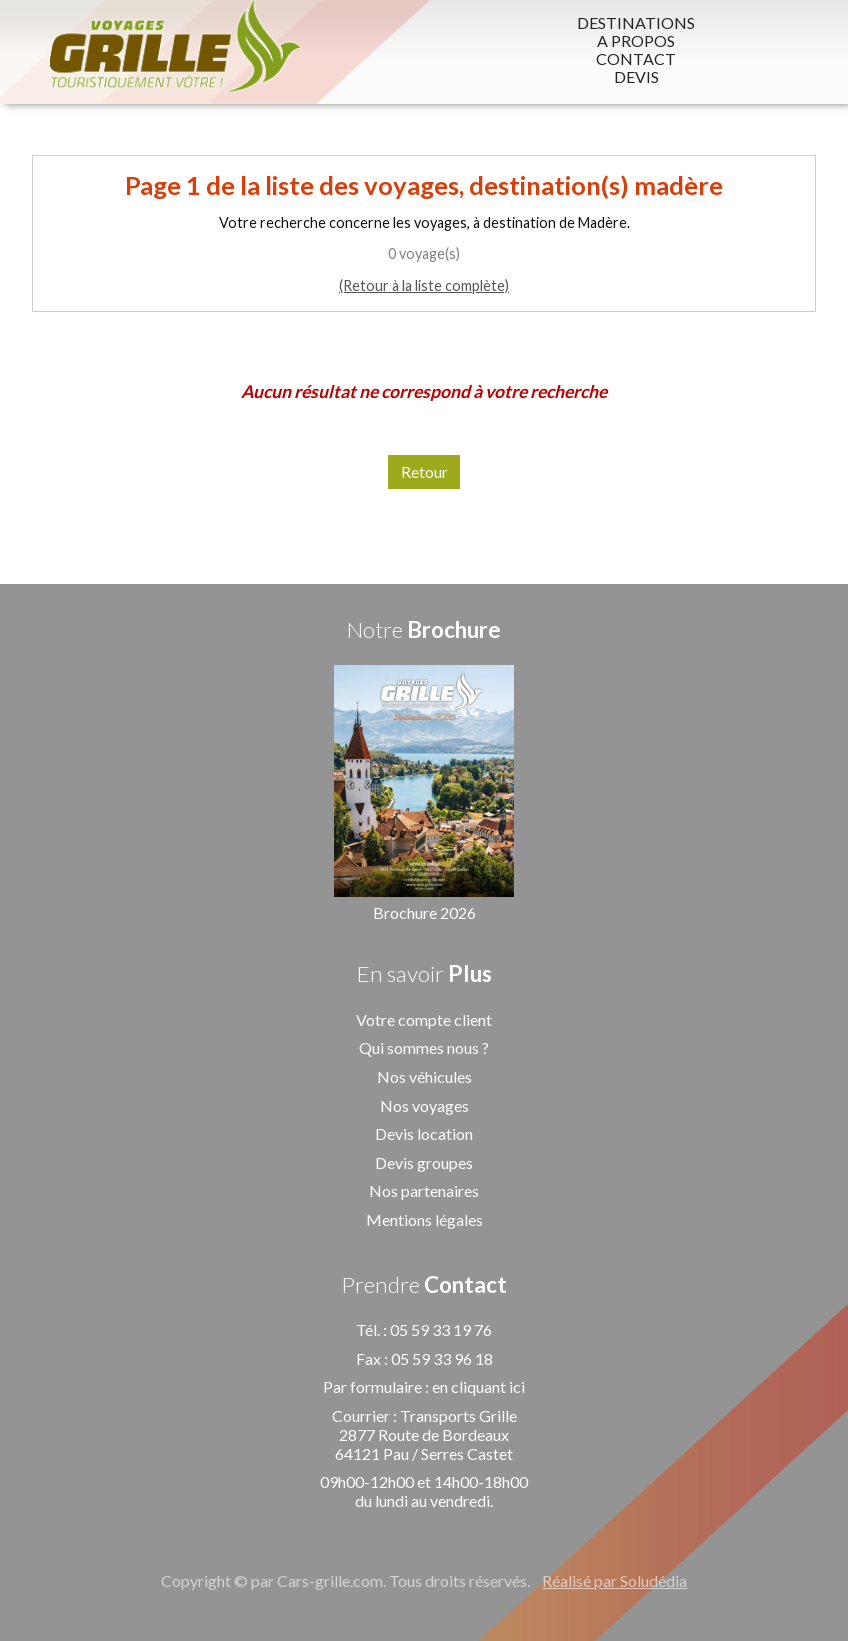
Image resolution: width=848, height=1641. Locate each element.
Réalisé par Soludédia (614, 1580)
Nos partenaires (424, 1190)
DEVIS (636, 77)
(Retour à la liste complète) (424, 285)
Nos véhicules (424, 1076)
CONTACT (636, 59)
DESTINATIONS (636, 23)
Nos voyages (424, 1105)
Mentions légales (424, 1219)
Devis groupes (424, 1162)
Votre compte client (424, 1019)
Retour (424, 471)
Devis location (424, 1133)
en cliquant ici (478, 1386)
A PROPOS (636, 41)
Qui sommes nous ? (424, 1047)
